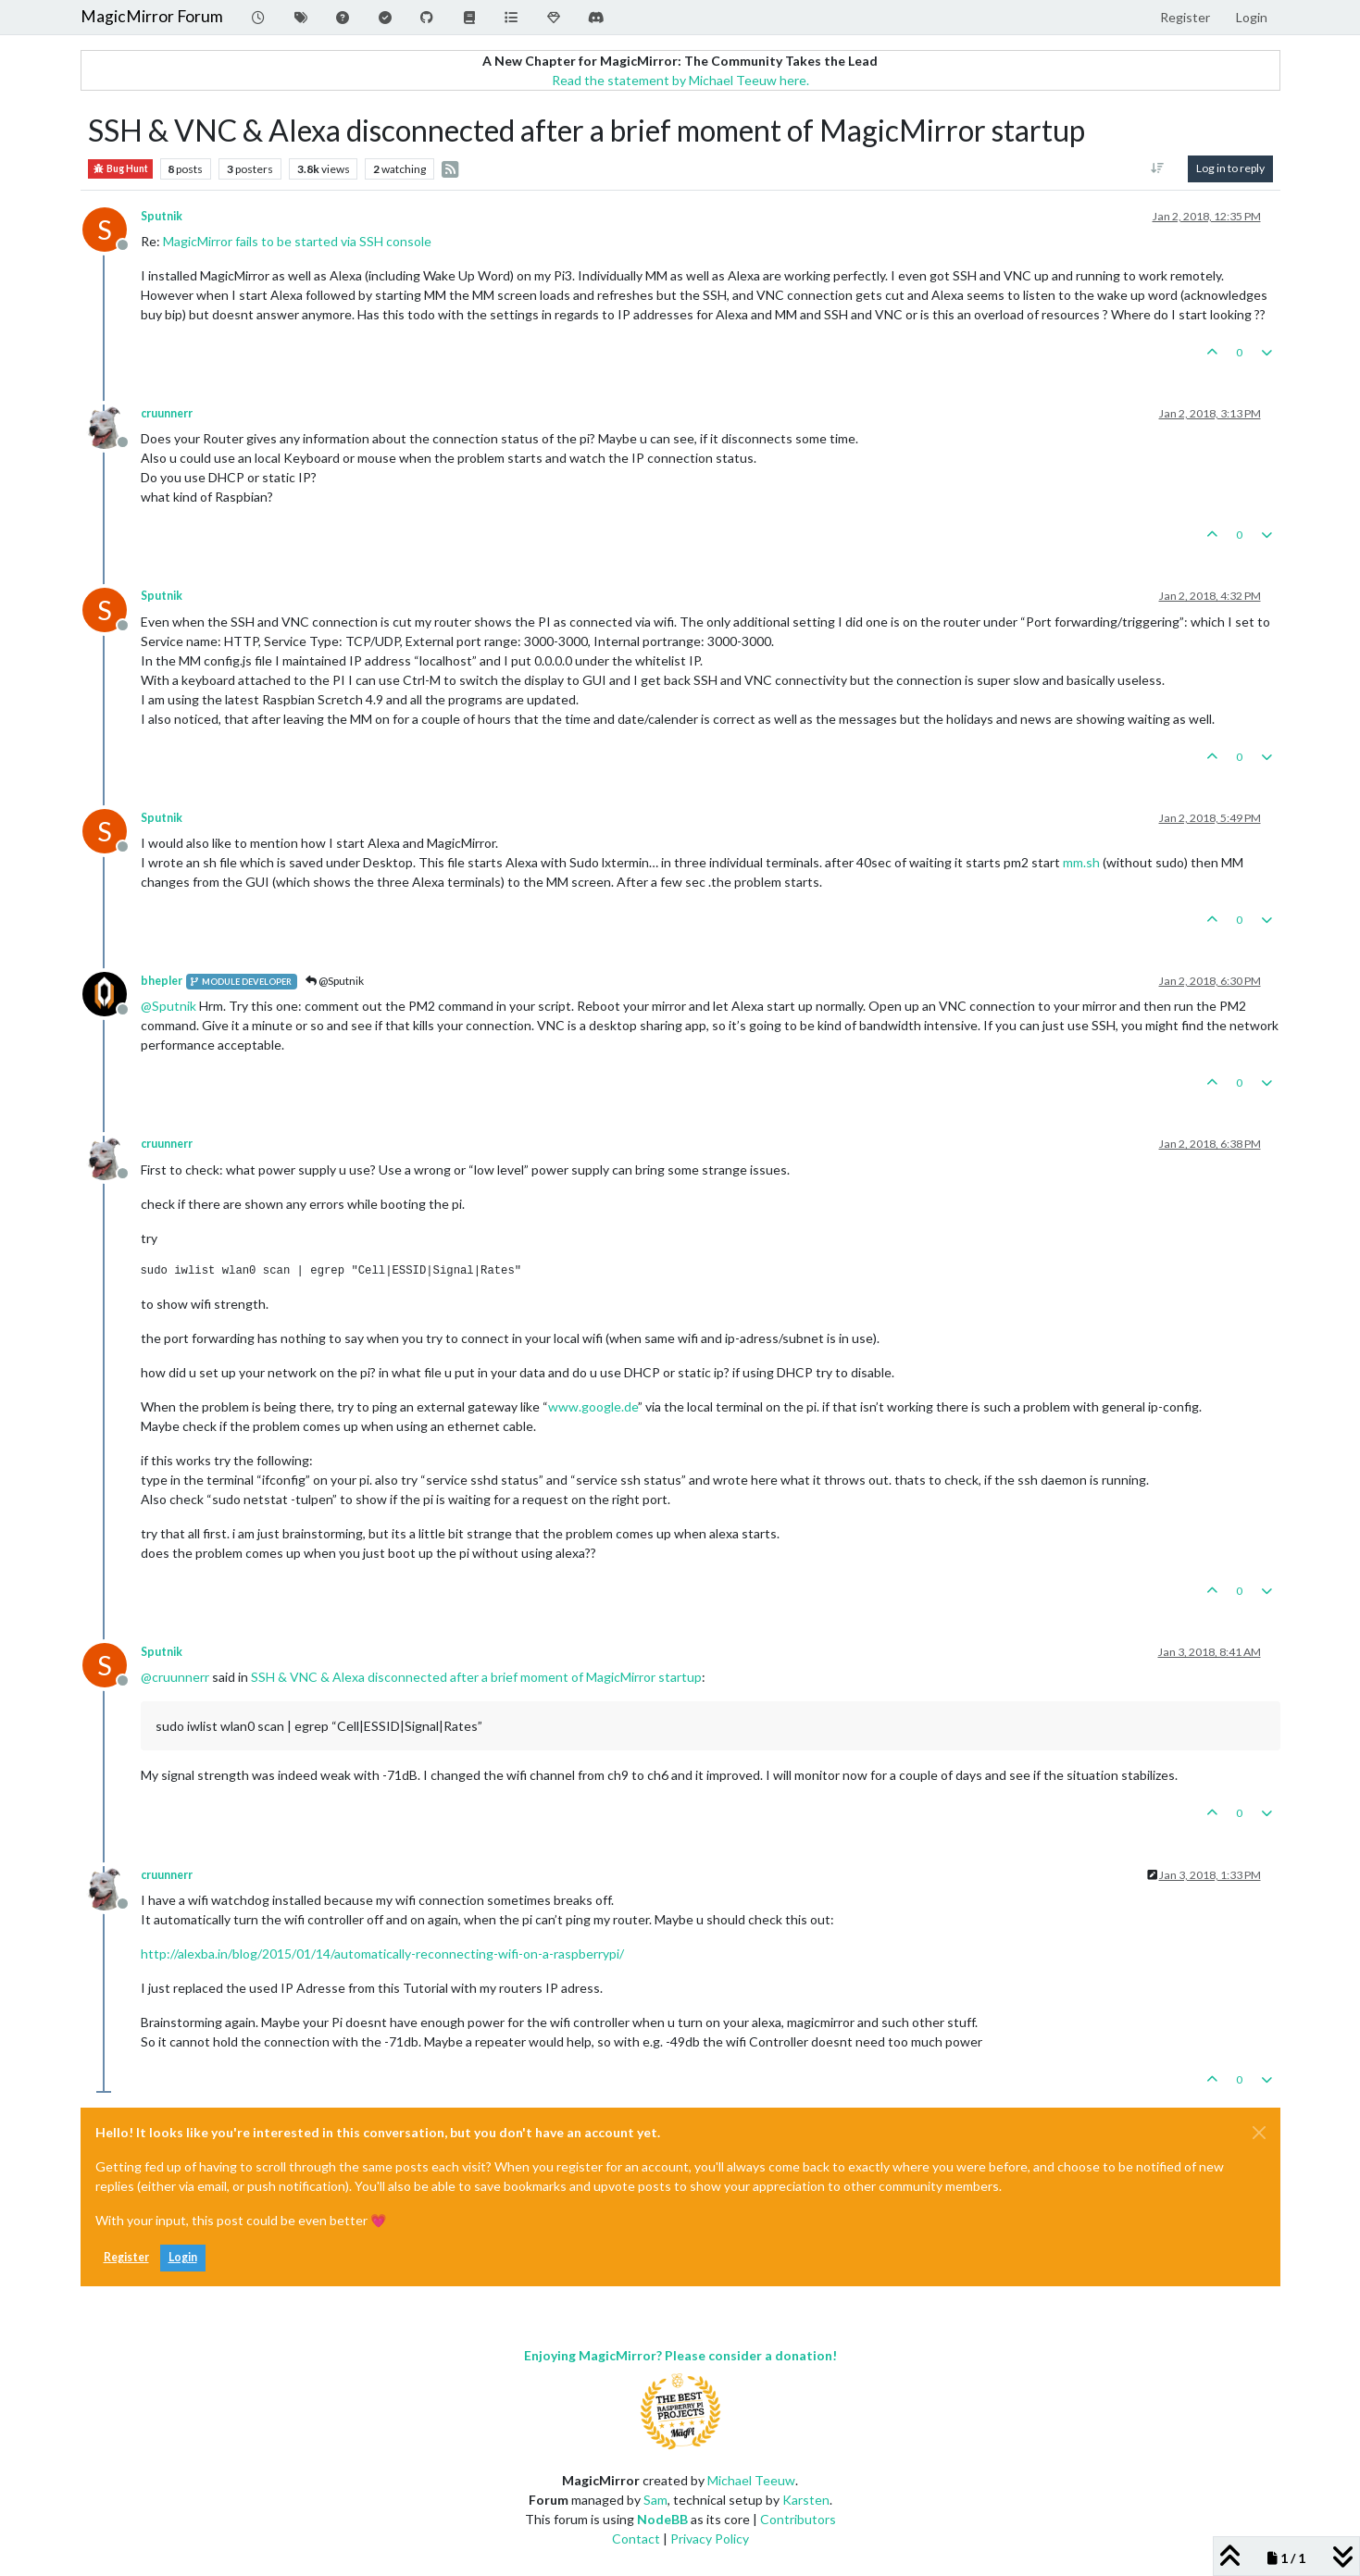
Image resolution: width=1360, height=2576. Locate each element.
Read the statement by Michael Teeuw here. (680, 80)
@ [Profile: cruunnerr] (175, 1677)
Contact (636, 2538)
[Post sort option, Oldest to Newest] (1157, 168)
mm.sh (1081, 862)
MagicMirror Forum (152, 16)
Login (182, 2257)
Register (126, 2257)
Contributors (798, 2519)
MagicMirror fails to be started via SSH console (297, 241)
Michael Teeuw (751, 2480)
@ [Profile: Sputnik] (168, 1006)
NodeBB (662, 2519)
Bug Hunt (120, 169)
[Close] (1259, 2133)
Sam (655, 2500)
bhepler (161, 981)
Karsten (806, 2500)
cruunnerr (167, 413)
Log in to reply (1230, 168)
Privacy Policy (709, 2538)
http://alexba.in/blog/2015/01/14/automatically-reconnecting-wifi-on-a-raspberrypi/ (382, 1953)
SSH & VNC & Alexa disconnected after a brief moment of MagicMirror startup (476, 1677)
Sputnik (161, 216)
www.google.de (593, 1406)
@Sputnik (335, 981)
